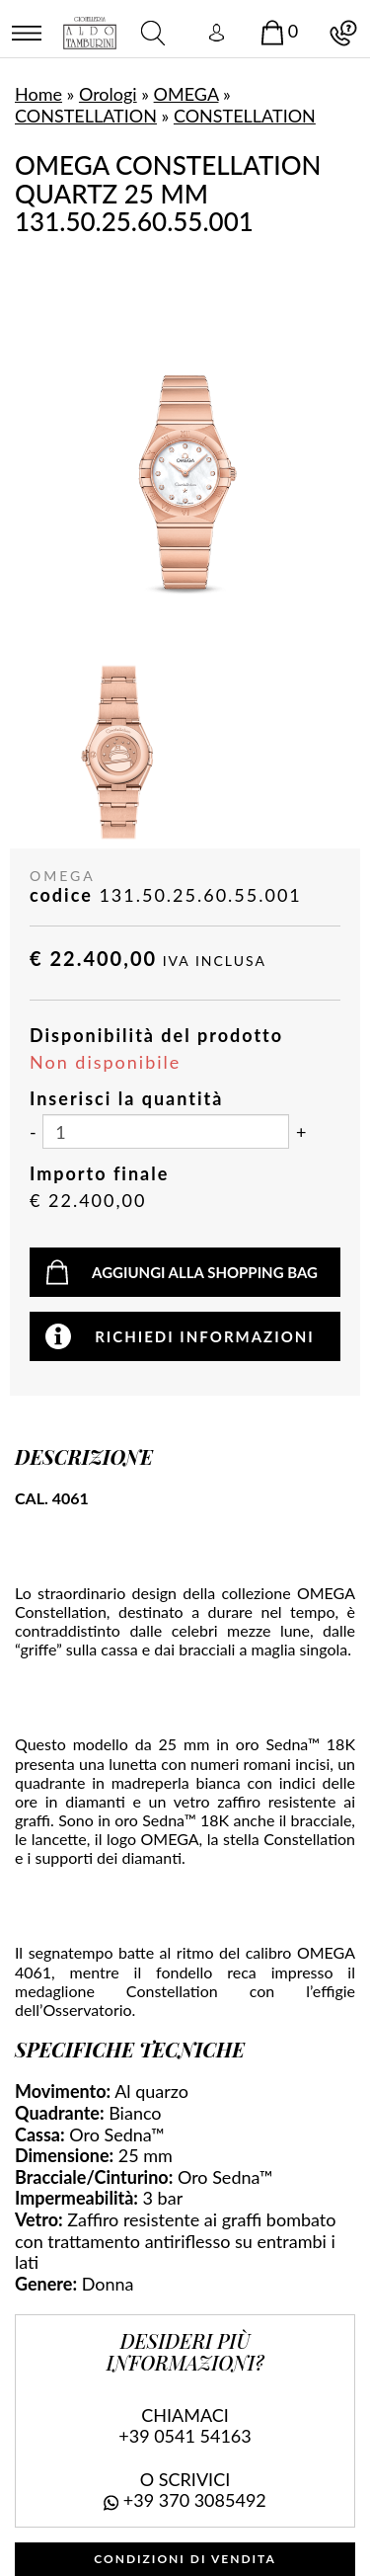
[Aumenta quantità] (301, 1133)
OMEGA (186, 94)
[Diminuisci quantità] (33, 1133)
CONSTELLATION (86, 115)
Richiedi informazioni (205, 1336)
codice (61, 895)
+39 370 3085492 (194, 2500)
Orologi (108, 94)
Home (38, 94)
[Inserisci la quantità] (165, 1131)
